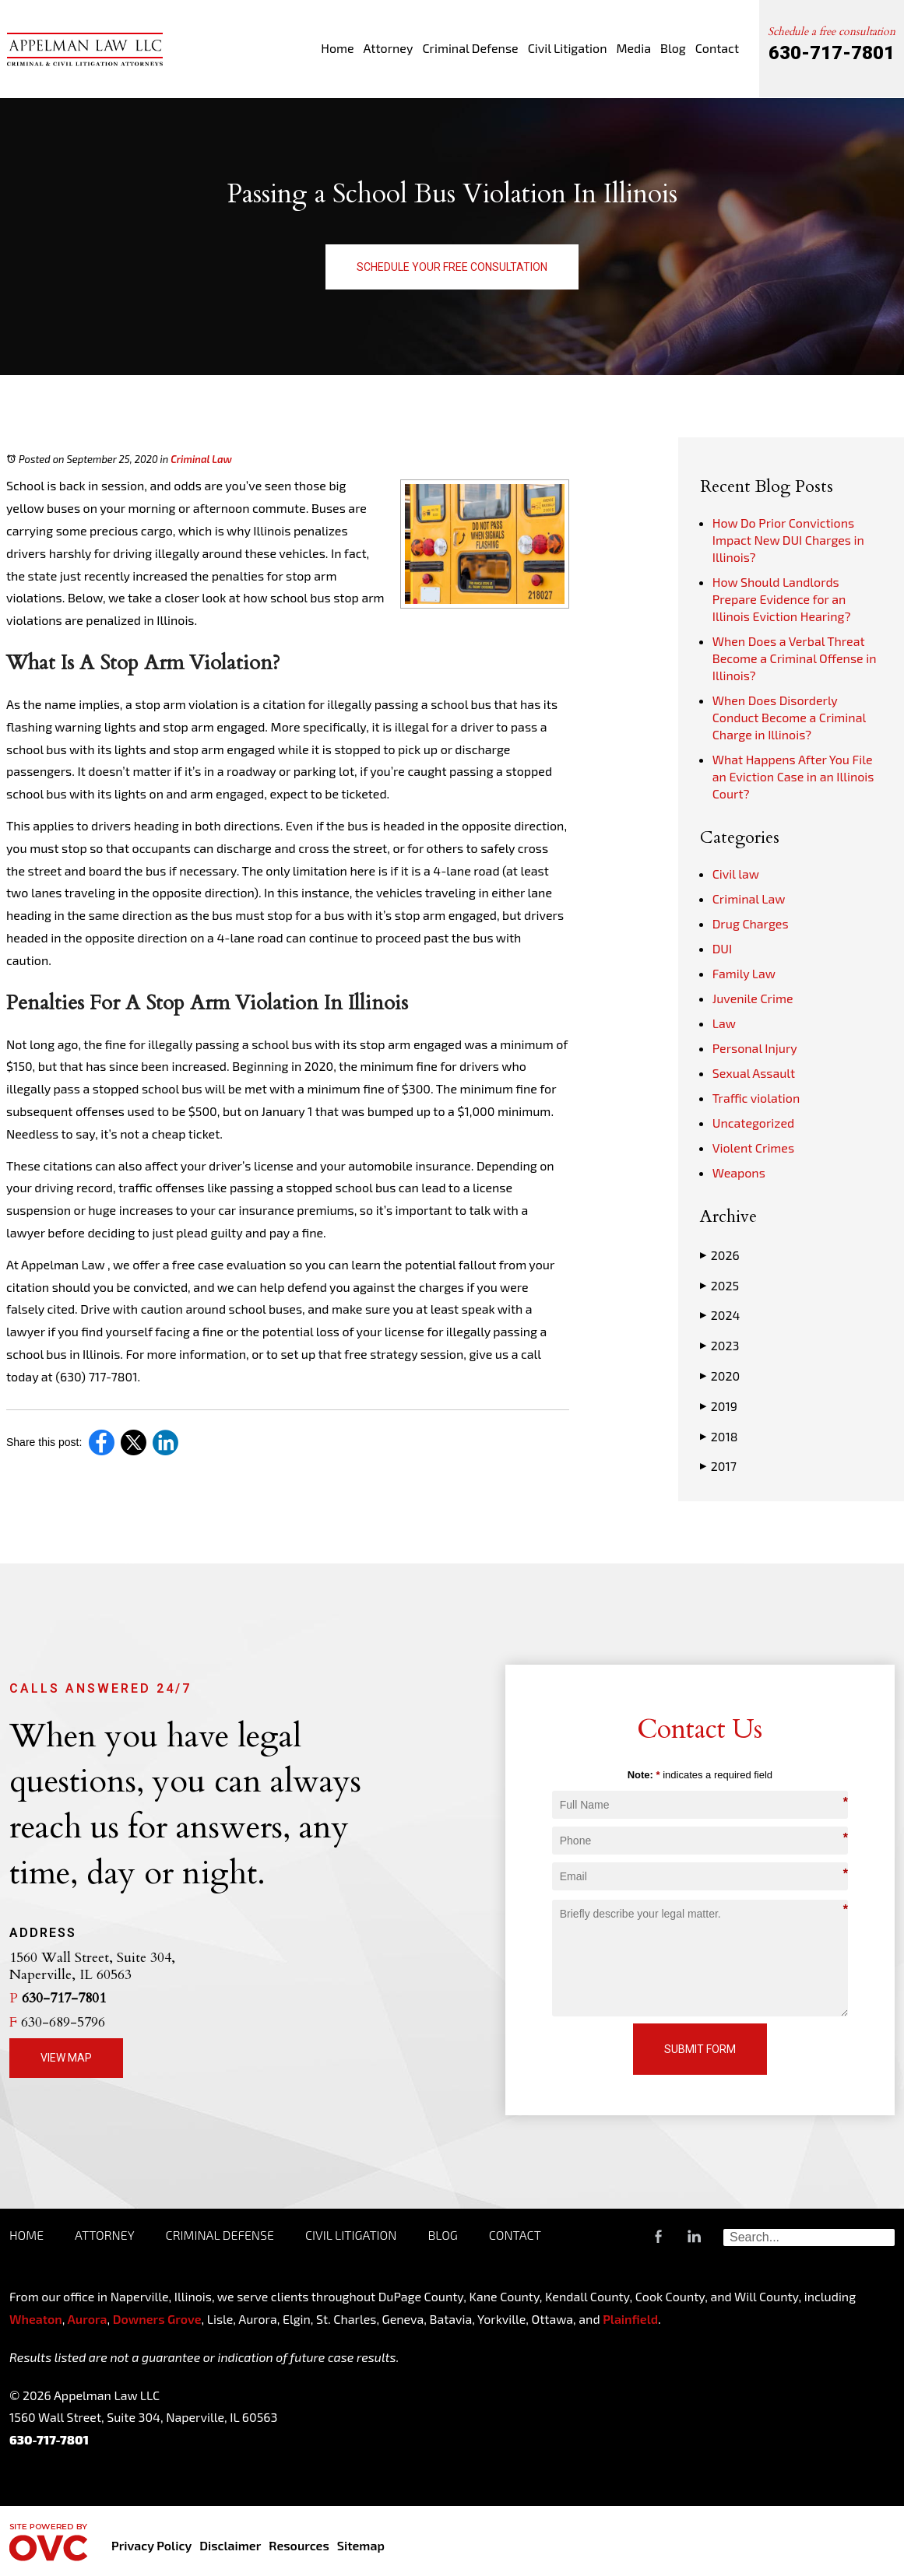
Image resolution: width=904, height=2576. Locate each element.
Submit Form (700, 2049)
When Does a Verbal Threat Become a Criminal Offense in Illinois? (794, 658)
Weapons (738, 1172)
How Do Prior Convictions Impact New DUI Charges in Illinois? (788, 539)
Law (724, 1023)
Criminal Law (201, 459)
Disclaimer (230, 2545)
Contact (717, 47)
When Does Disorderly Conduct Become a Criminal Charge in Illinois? (789, 717)
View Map (66, 2057)
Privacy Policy (151, 2545)
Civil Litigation (567, 47)
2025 (719, 1286)
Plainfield (630, 2318)
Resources (299, 2545)
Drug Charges (750, 923)
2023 (720, 1345)
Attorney (388, 47)
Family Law (744, 973)
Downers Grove (157, 2318)
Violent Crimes (753, 1147)
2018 (719, 1437)
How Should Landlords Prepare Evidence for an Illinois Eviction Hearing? (781, 598)
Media (633, 47)
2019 (718, 1406)
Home (337, 47)
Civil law (735, 873)
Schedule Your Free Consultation (452, 267)
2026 (720, 1255)
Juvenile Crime (752, 998)
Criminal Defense (470, 47)
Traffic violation (756, 1097)
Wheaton (35, 2318)
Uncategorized (753, 1122)
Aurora (86, 2318)
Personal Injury (754, 1048)
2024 (720, 1315)
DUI (722, 948)
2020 (720, 1376)
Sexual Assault (753, 1072)
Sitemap (361, 2545)
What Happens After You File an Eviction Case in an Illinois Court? (793, 776)
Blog (673, 47)
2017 (718, 1466)
